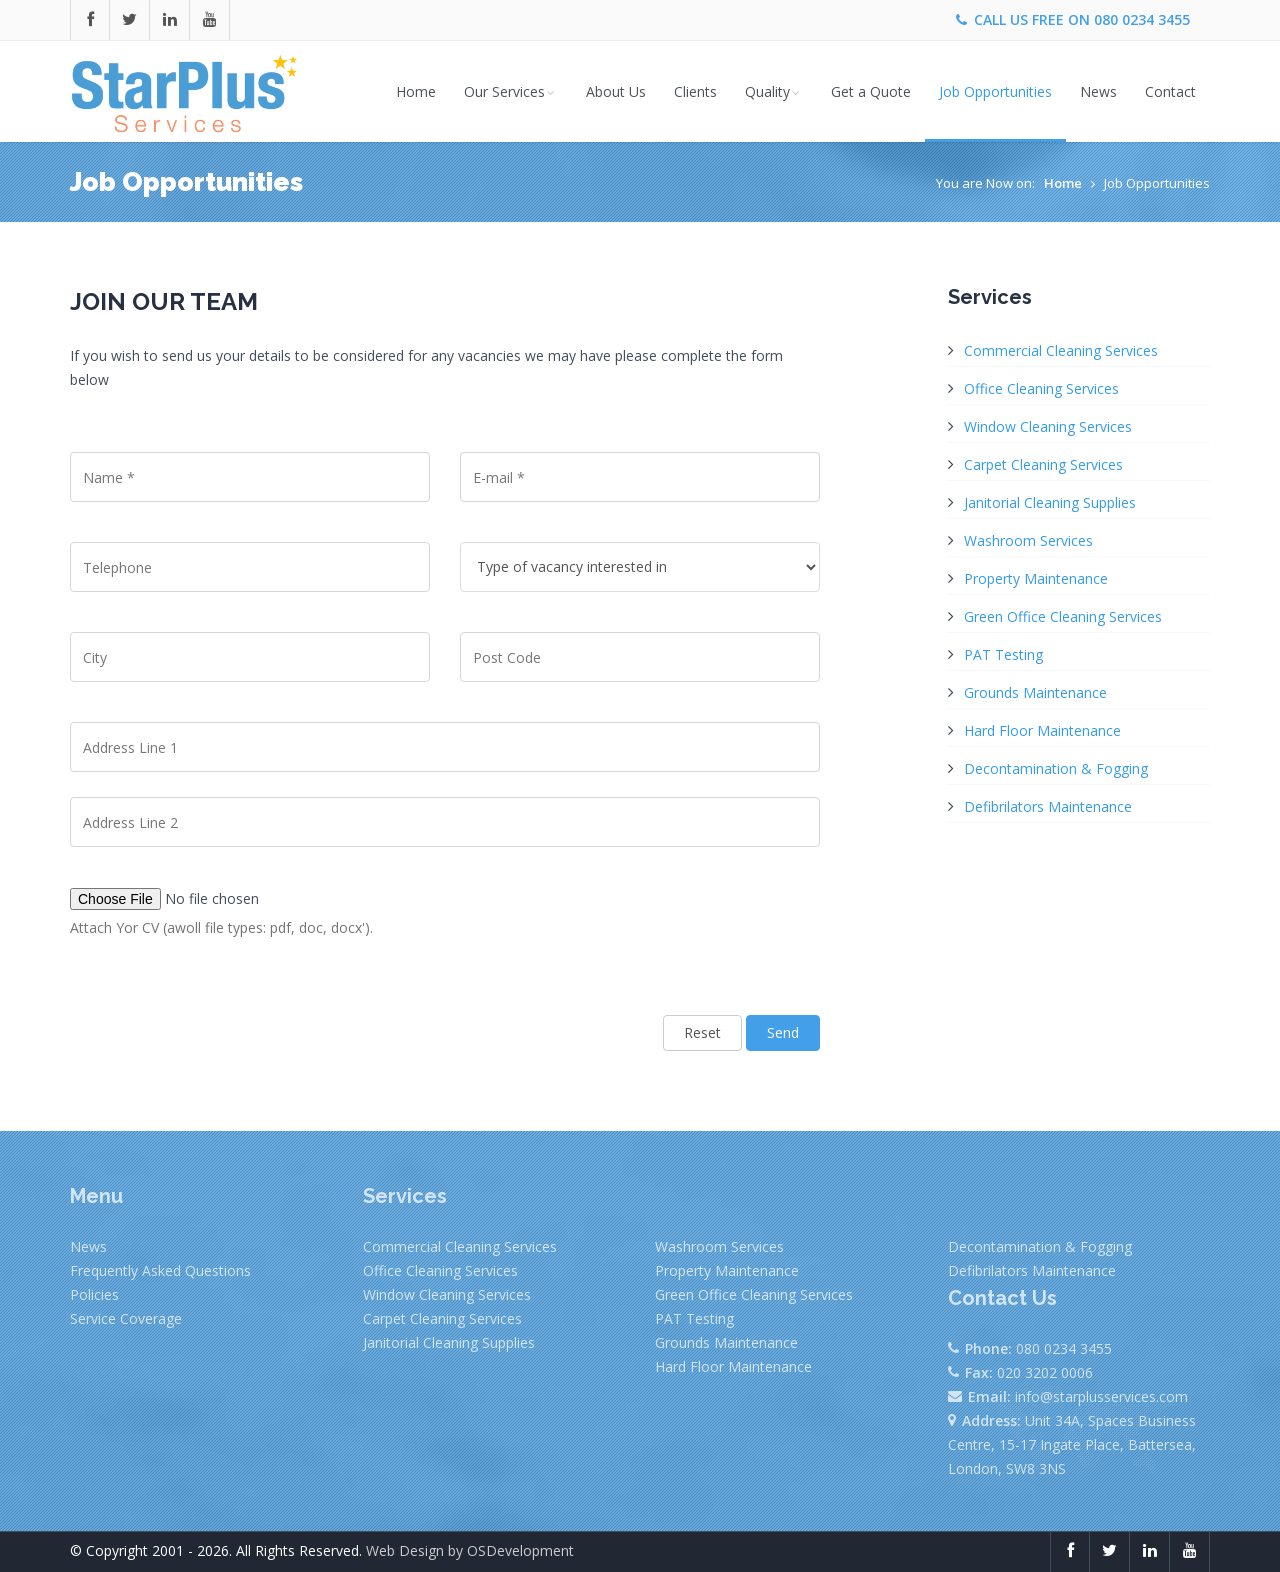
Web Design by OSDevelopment (470, 1550)
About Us (616, 91)
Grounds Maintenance (1035, 692)
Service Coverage (126, 1318)
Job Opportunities (995, 91)
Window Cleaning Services (1048, 426)
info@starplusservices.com (1101, 1396)
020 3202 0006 (1045, 1372)
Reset (702, 1032)
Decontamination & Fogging (1056, 768)
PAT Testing (1003, 654)
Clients (695, 91)
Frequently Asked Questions (160, 1270)
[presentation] (222, 1004)
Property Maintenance (1036, 578)
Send (783, 1032)
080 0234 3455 (1142, 19)
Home (416, 91)
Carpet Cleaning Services (1043, 464)
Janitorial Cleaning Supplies (1050, 502)
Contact (1170, 91)
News (1098, 91)
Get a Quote (871, 91)
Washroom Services (1028, 540)
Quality (774, 91)
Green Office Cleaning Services (1063, 616)
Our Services (511, 91)
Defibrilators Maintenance (1048, 806)
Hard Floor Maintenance (1042, 730)
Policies (94, 1294)
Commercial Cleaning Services (1061, 350)
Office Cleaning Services (1041, 388)
